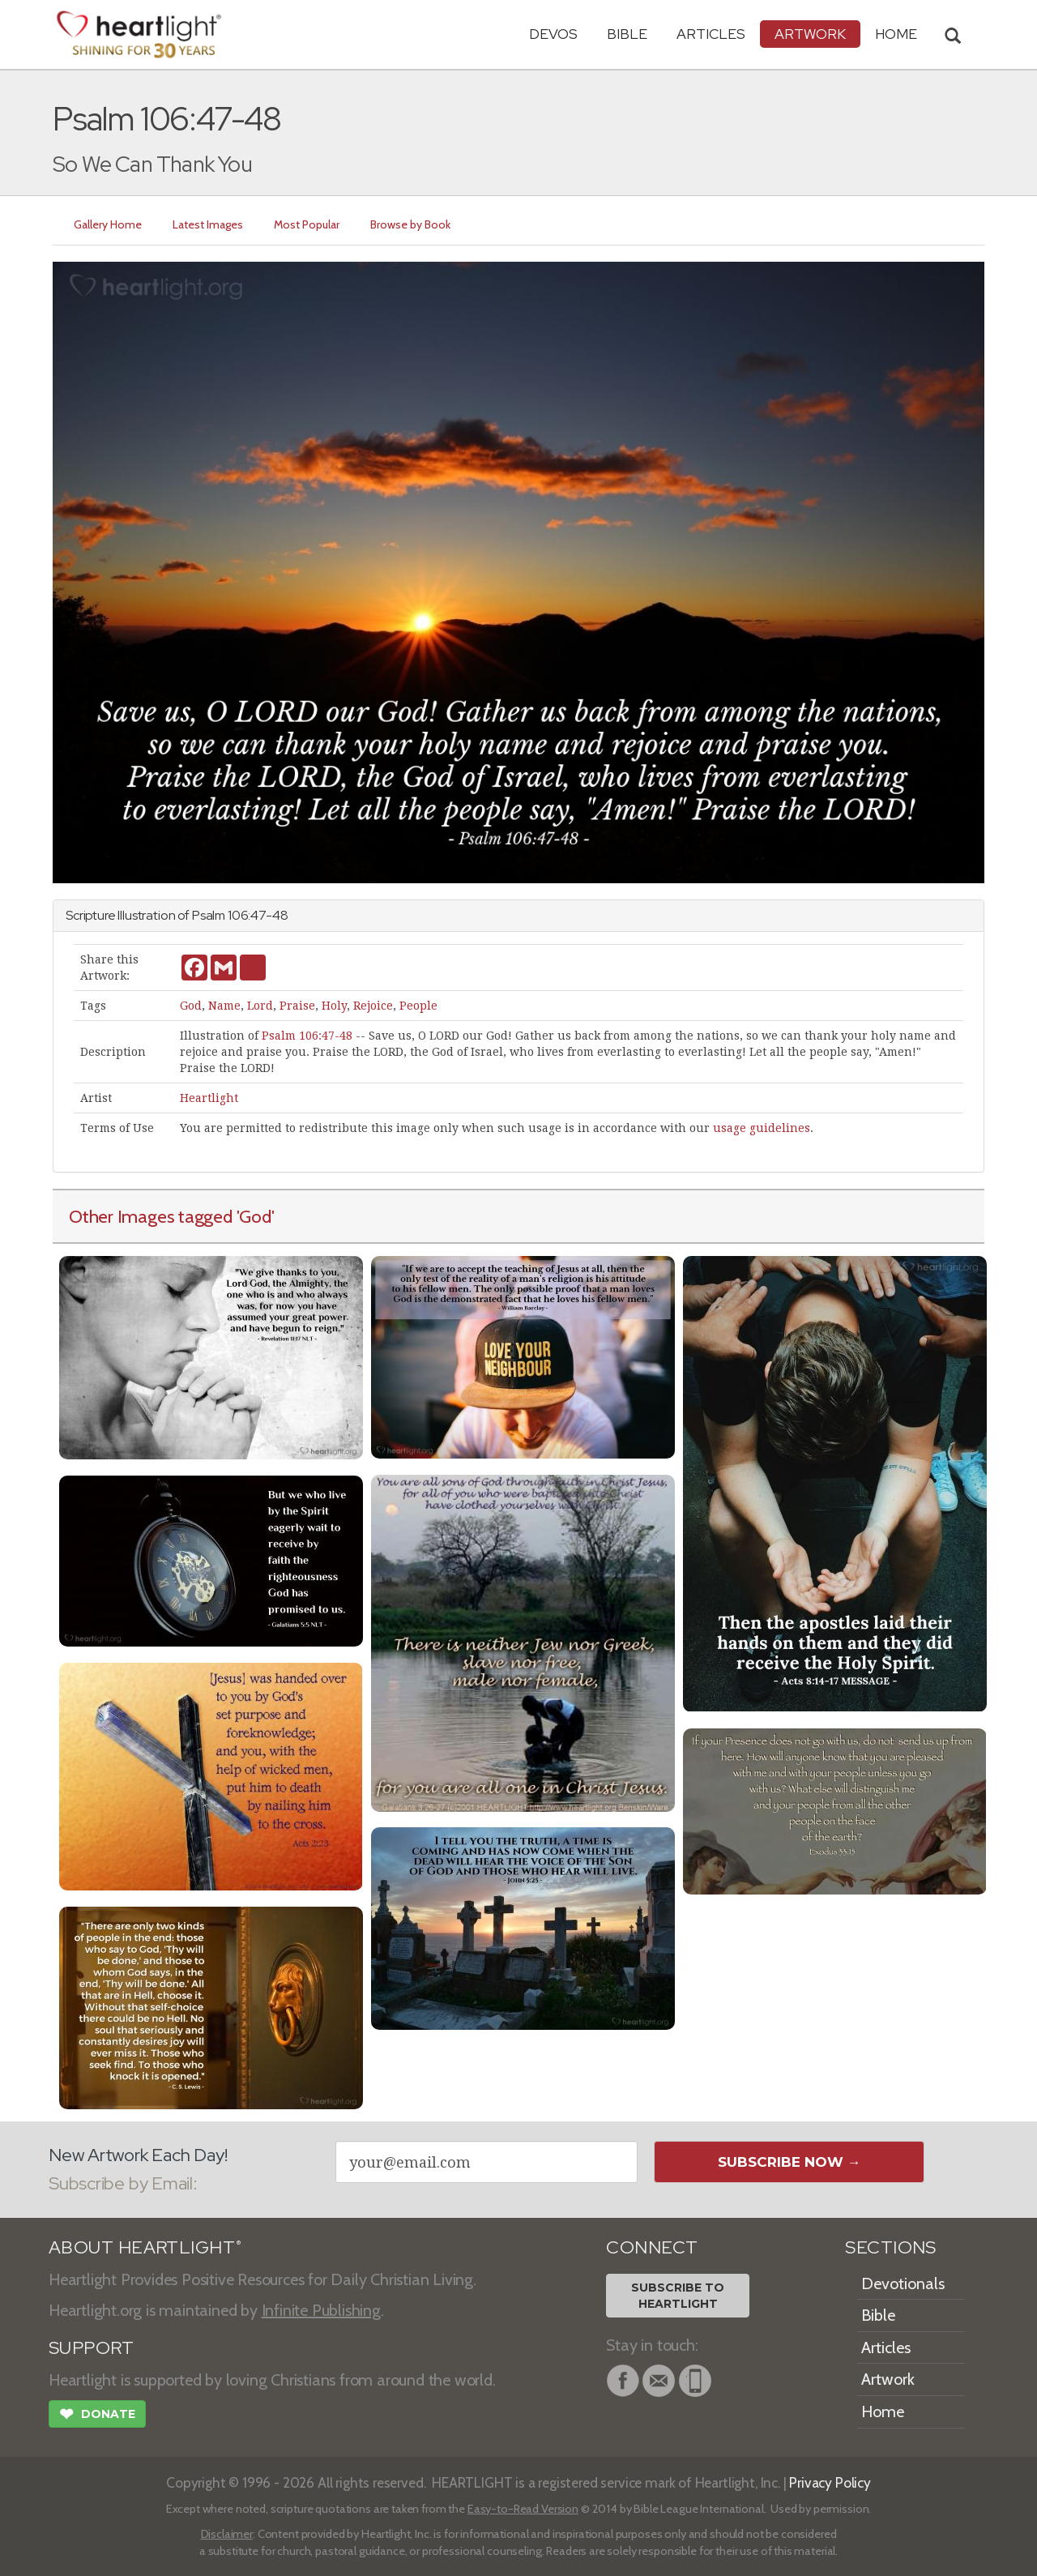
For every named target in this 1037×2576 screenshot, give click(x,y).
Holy (334, 1005)
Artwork (810, 33)
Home (882, 2411)
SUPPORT (91, 2348)
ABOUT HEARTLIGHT (145, 2247)
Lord (260, 1005)
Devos (553, 33)
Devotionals (903, 2283)
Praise (297, 1005)
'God (254, 1216)
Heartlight (209, 1097)
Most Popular (306, 224)
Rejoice (373, 1005)
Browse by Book (410, 224)
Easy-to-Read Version (522, 2508)
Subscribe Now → (789, 2162)
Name (224, 1005)
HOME (896, 33)
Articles (710, 33)
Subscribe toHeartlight (677, 2295)
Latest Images (208, 224)
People (418, 1005)
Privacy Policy (830, 2482)
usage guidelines (761, 1127)
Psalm (208, 915)
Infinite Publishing (321, 2310)
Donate (97, 2415)
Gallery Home (108, 224)
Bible (627, 33)
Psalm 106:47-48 (307, 1035)
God (191, 1005)
